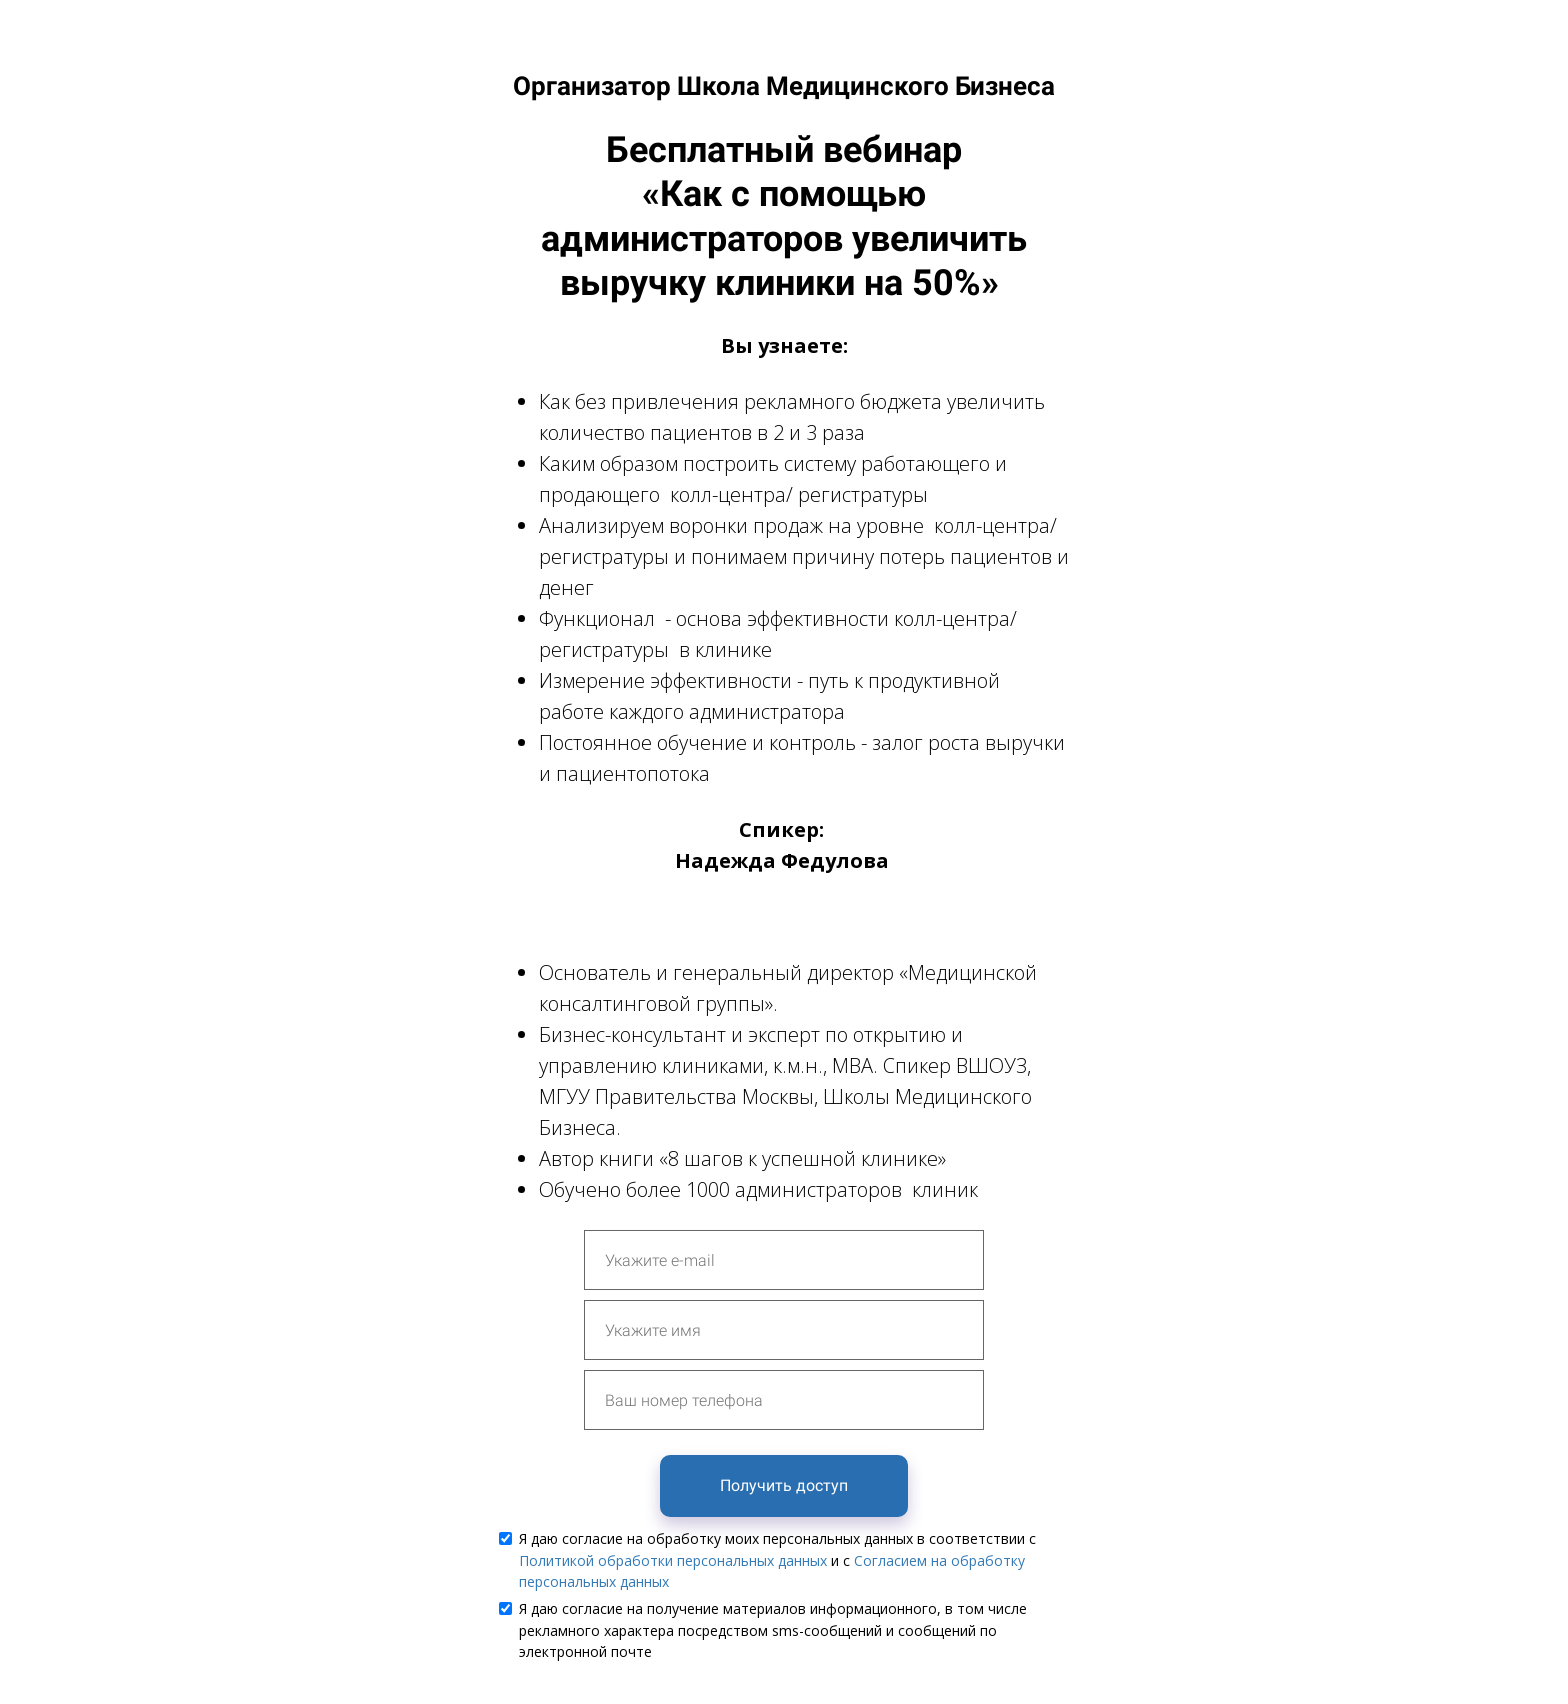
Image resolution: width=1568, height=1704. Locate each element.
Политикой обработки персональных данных (673, 1560)
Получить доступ (784, 1485)
